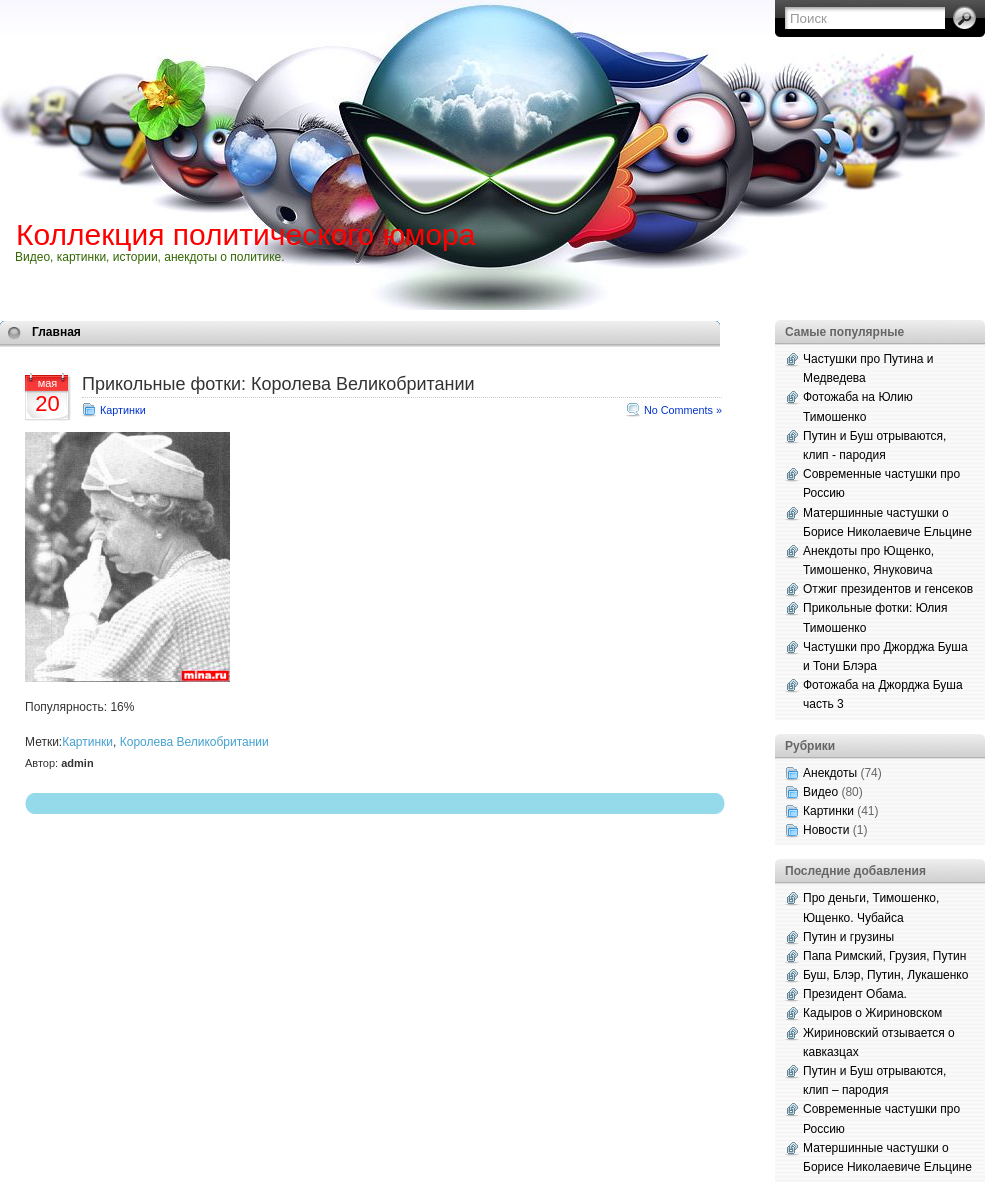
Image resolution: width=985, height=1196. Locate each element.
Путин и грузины (848, 937)
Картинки (123, 410)
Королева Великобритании (194, 742)
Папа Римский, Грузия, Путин (884, 956)
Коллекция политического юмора (245, 234)
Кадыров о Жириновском (872, 1013)
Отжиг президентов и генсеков (888, 589)
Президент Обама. (855, 994)
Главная (56, 332)
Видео (820, 792)
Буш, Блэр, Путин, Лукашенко (885, 975)
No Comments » (683, 410)
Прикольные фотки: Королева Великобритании (278, 384)
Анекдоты (830, 773)
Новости (826, 830)
